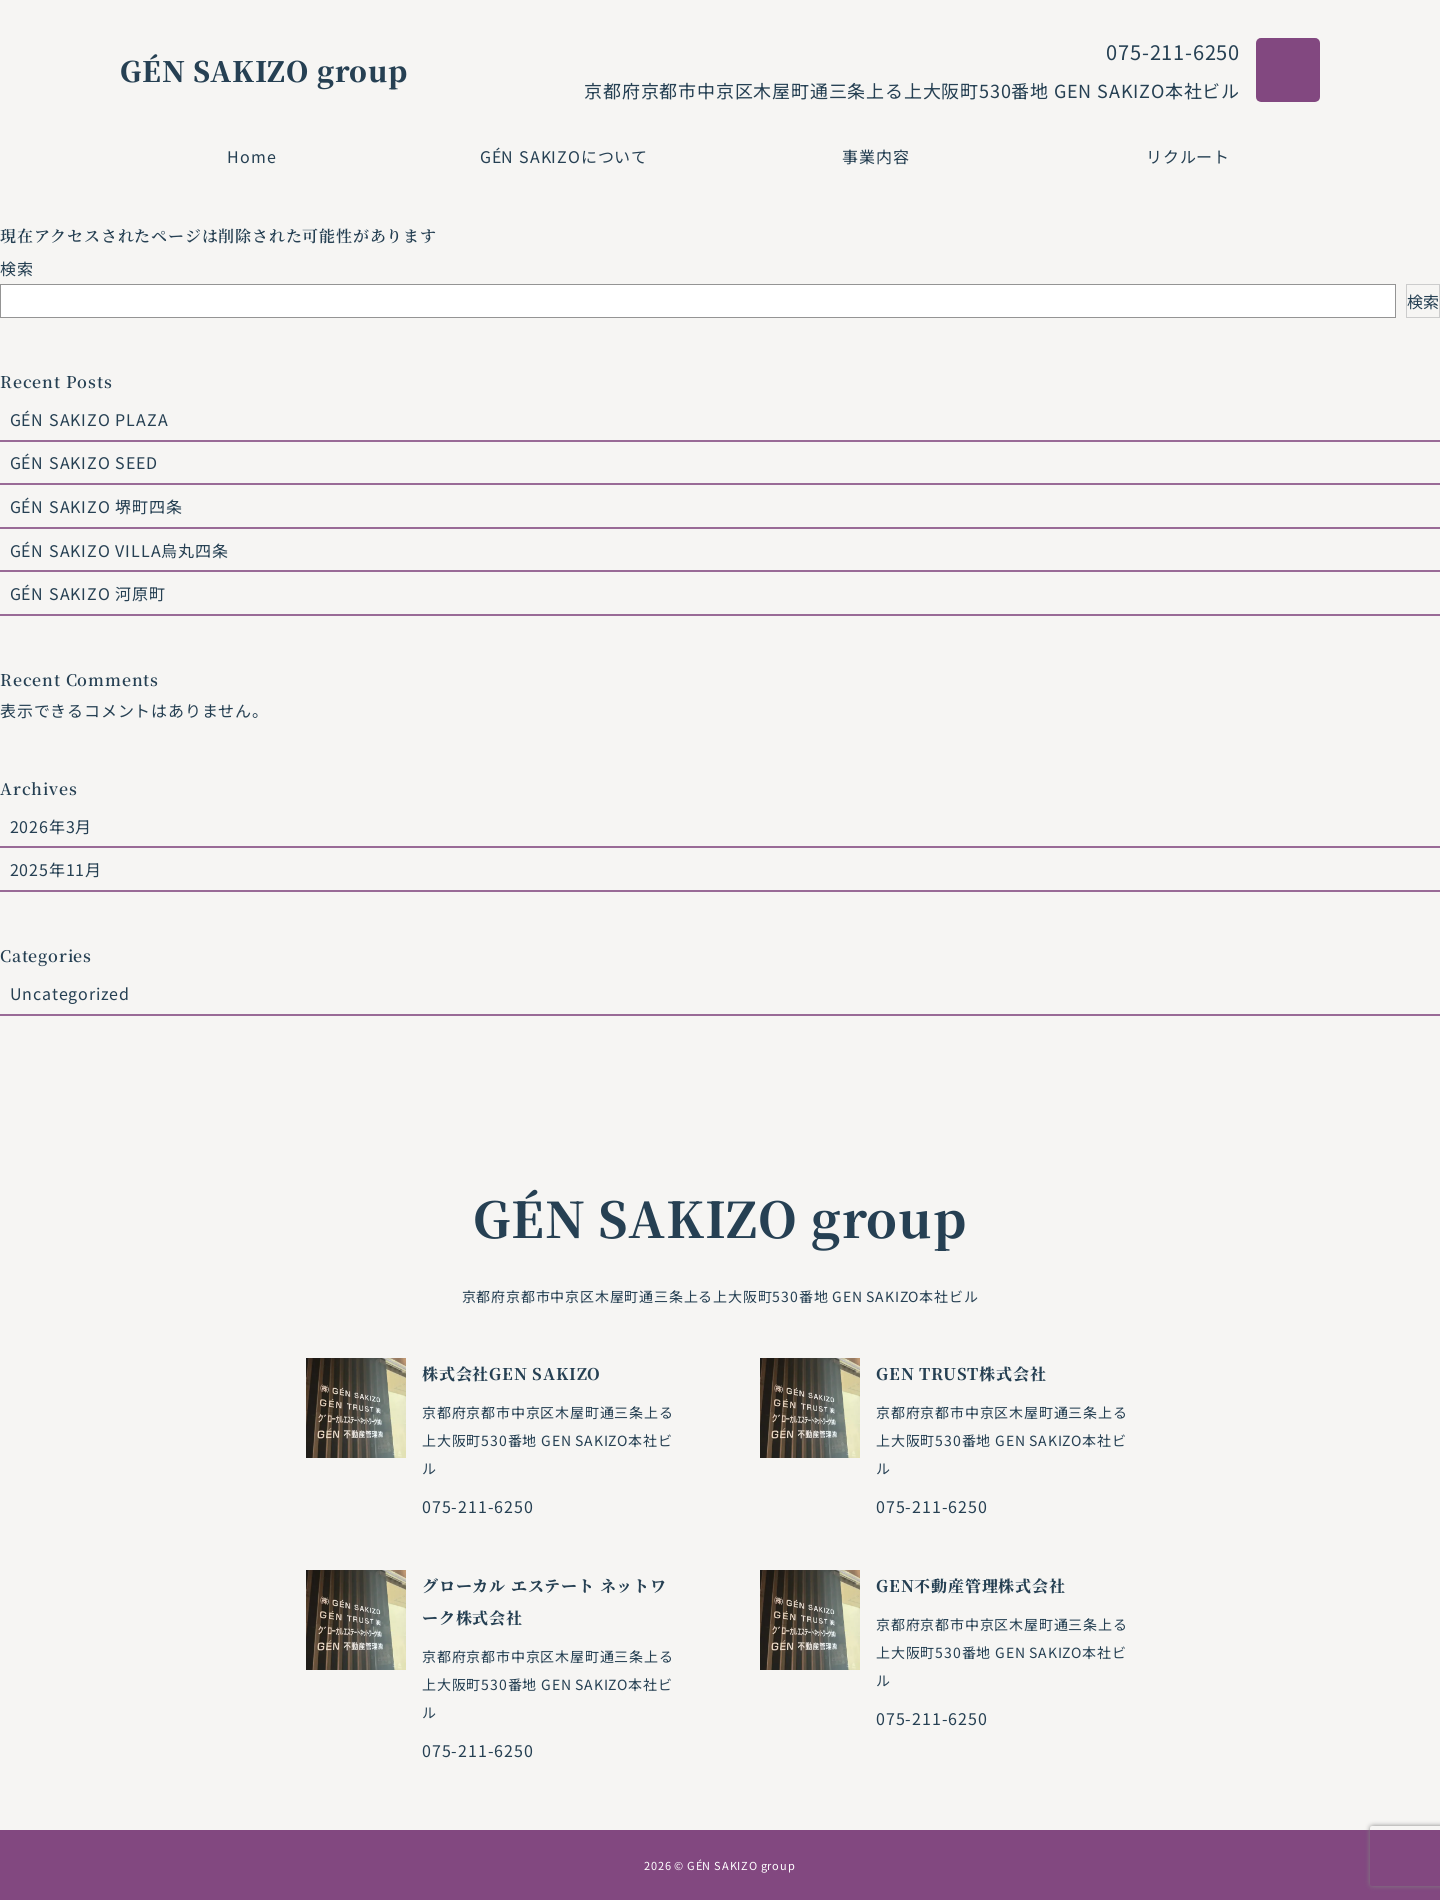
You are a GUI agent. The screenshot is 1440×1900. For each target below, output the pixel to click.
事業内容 (875, 156)
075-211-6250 (1173, 51)
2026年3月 (51, 826)
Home (251, 156)
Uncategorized (70, 993)
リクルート (1188, 156)
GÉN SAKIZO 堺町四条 (96, 506)
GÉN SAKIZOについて (564, 156)
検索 (17, 268)
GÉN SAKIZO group (264, 70)
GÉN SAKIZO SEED (84, 462)
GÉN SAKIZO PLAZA (89, 419)
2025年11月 (56, 869)
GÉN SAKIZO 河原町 (88, 593)
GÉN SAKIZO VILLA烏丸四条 (119, 550)
